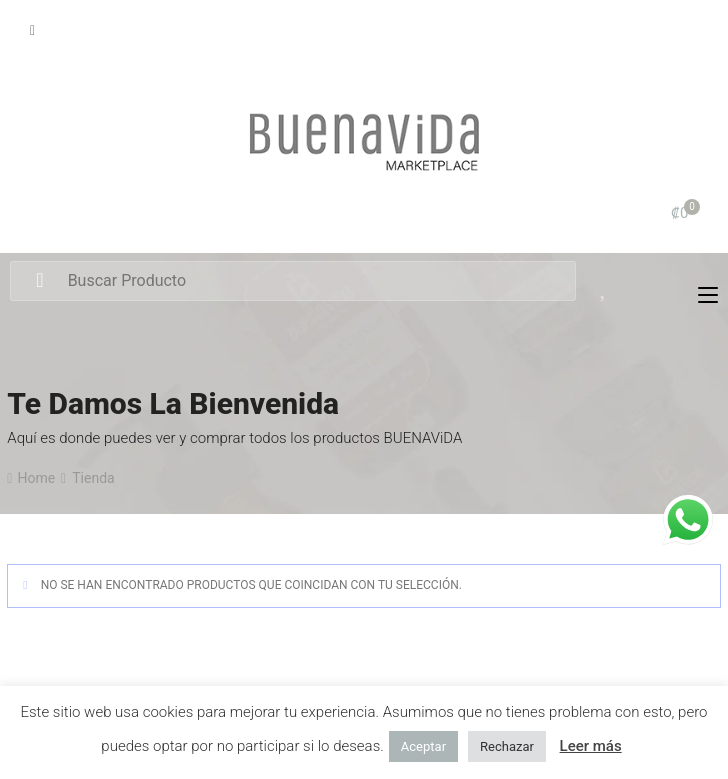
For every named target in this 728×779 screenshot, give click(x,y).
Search (39, 281)
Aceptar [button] (423, 746)
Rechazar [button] (507, 746)
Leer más (591, 746)
